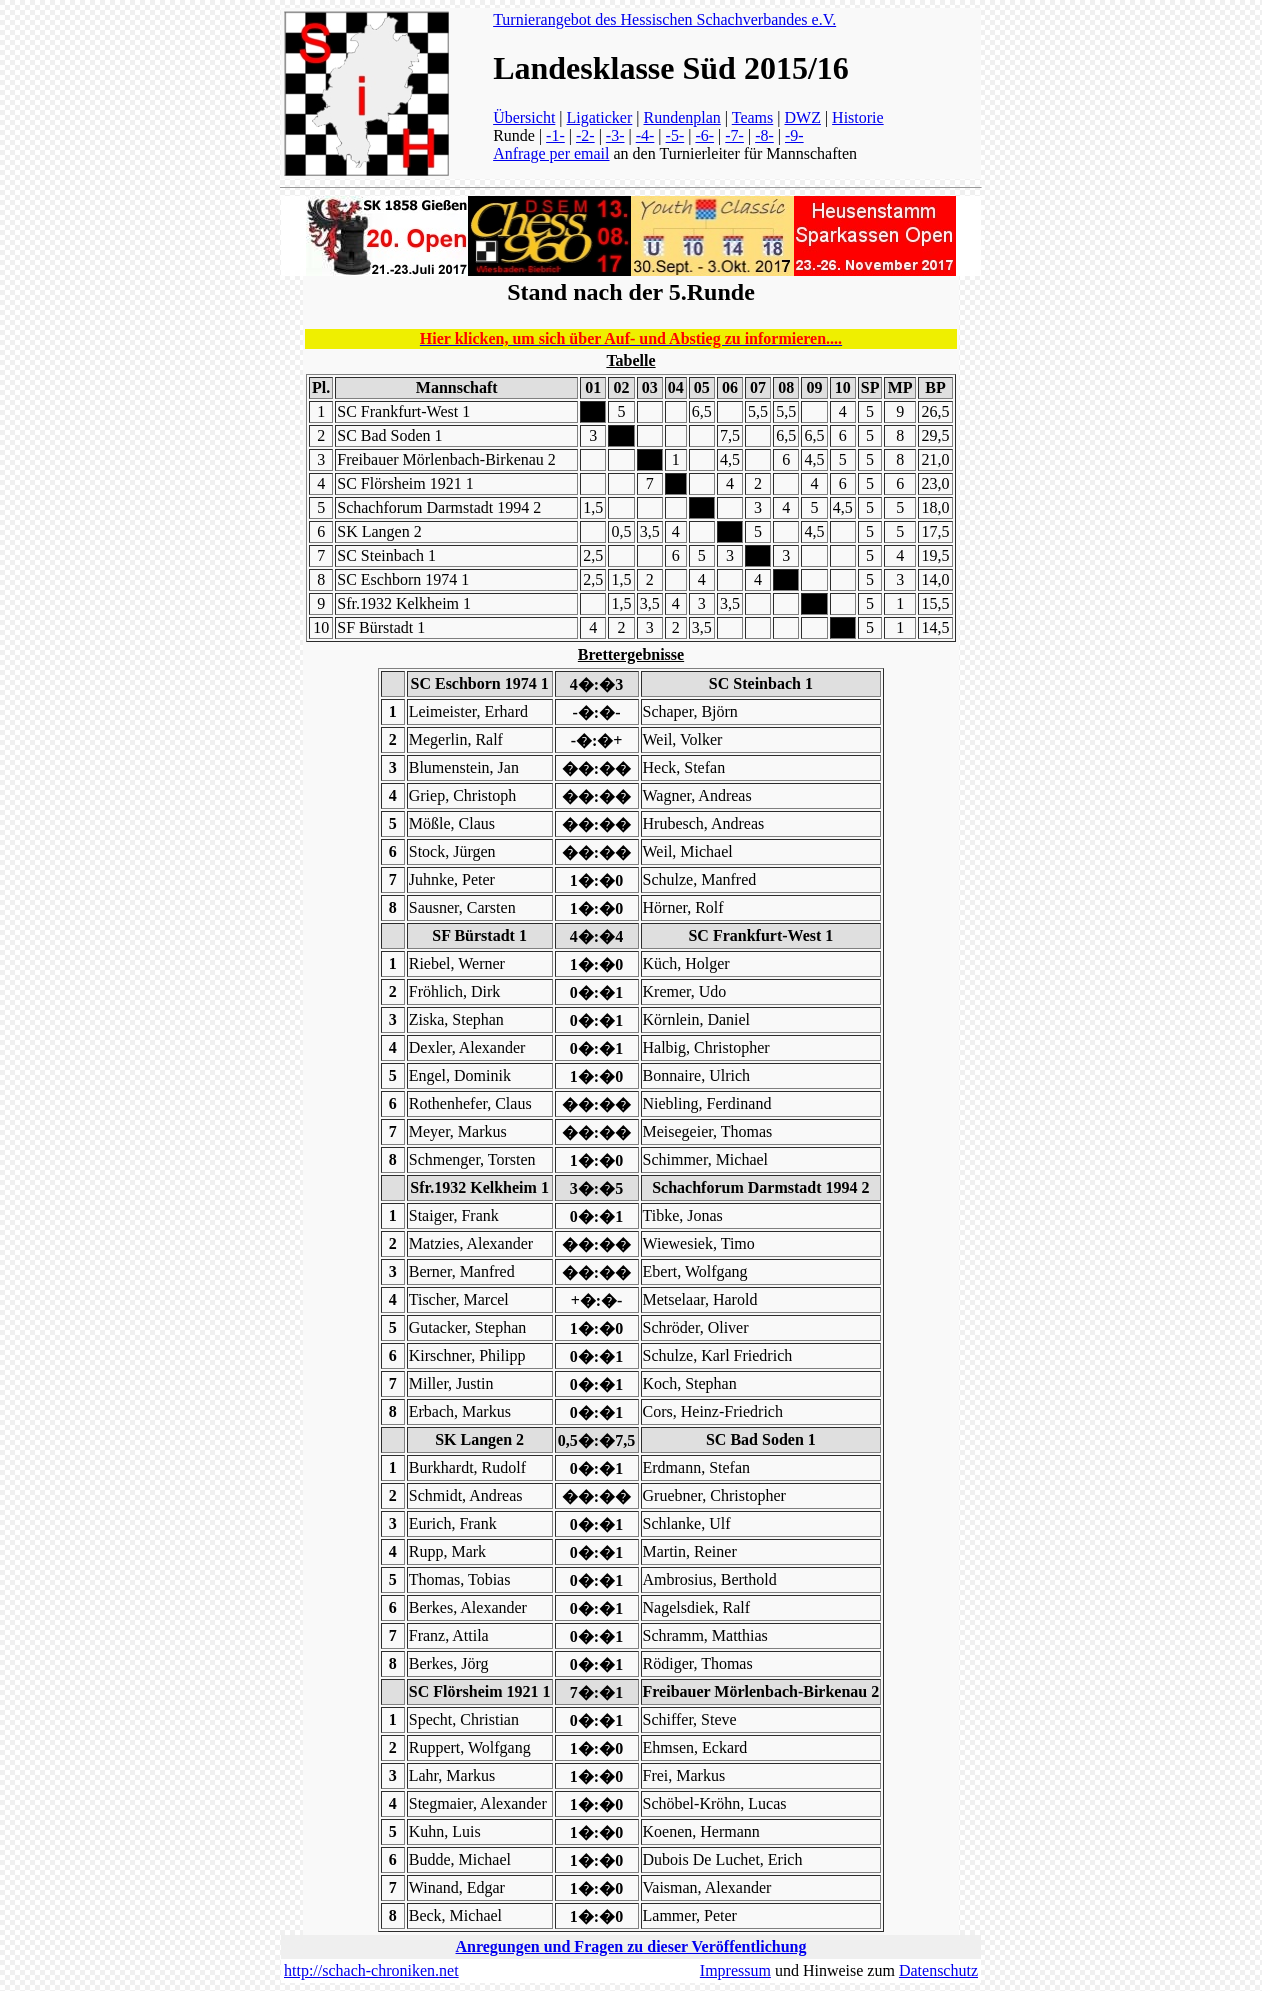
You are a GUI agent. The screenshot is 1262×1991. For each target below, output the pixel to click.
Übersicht (524, 117)
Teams (753, 117)
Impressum (735, 1970)
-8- (764, 135)
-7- (734, 135)
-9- (794, 135)
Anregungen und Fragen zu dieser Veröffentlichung (631, 1946)
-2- (585, 135)
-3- (615, 135)
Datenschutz (938, 1970)
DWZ (802, 117)
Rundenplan (681, 117)
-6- (704, 135)
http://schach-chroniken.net (371, 1970)
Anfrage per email (551, 153)
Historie (858, 117)
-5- (675, 135)
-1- (555, 135)
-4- (645, 135)
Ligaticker (600, 117)
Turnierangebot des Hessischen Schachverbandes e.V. (664, 19)
